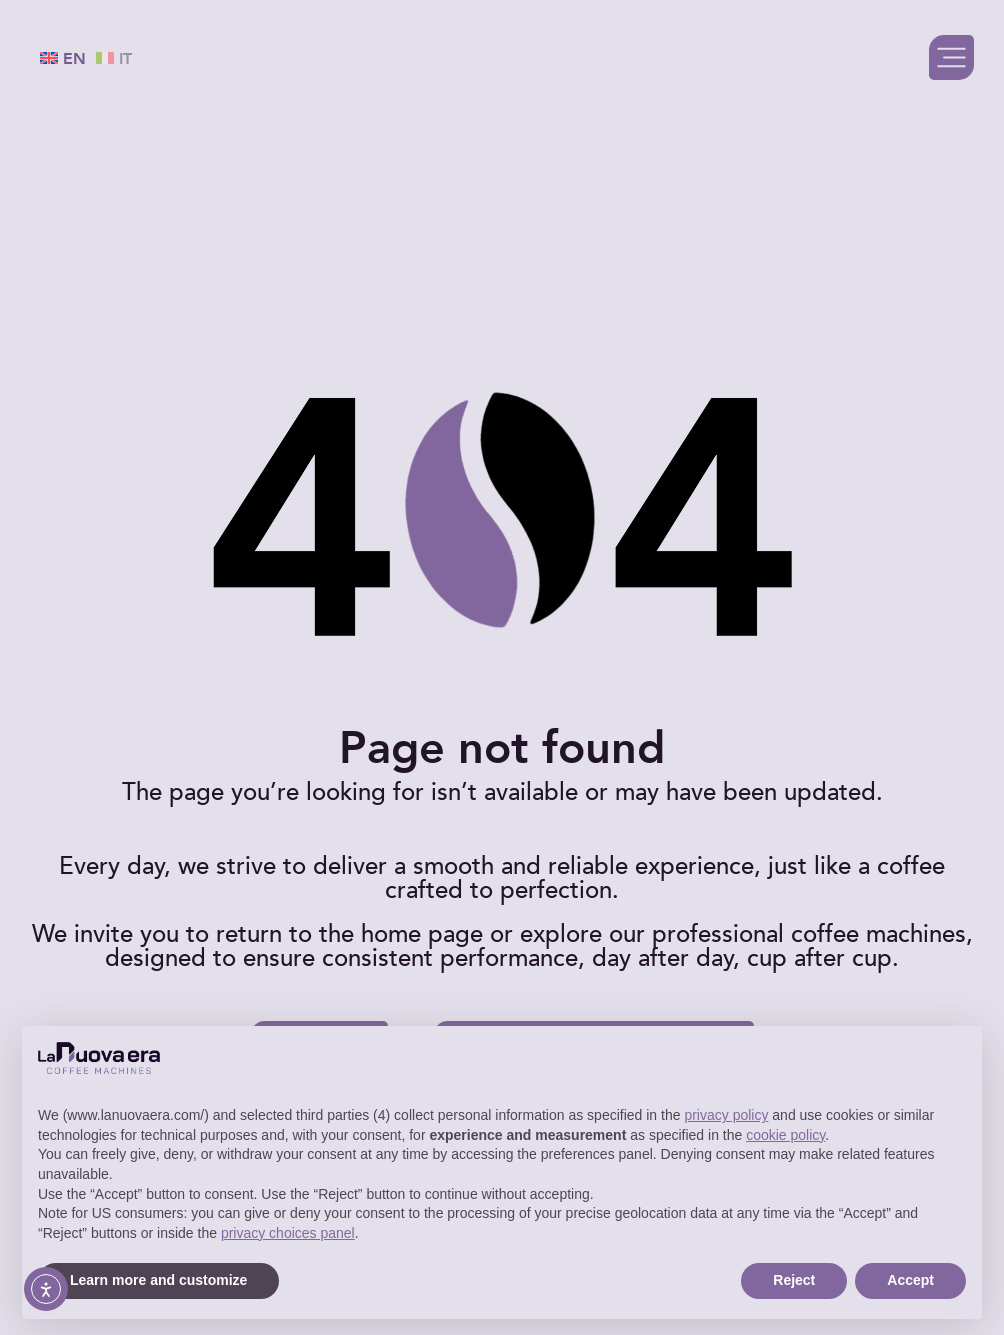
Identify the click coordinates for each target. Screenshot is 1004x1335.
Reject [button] (794, 1280)
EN (63, 59)
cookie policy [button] (785, 1135)
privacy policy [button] (726, 1115)
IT (114, 59)
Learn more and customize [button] (158, 1280)
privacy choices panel (288, 1233)
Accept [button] (910, 1280)
